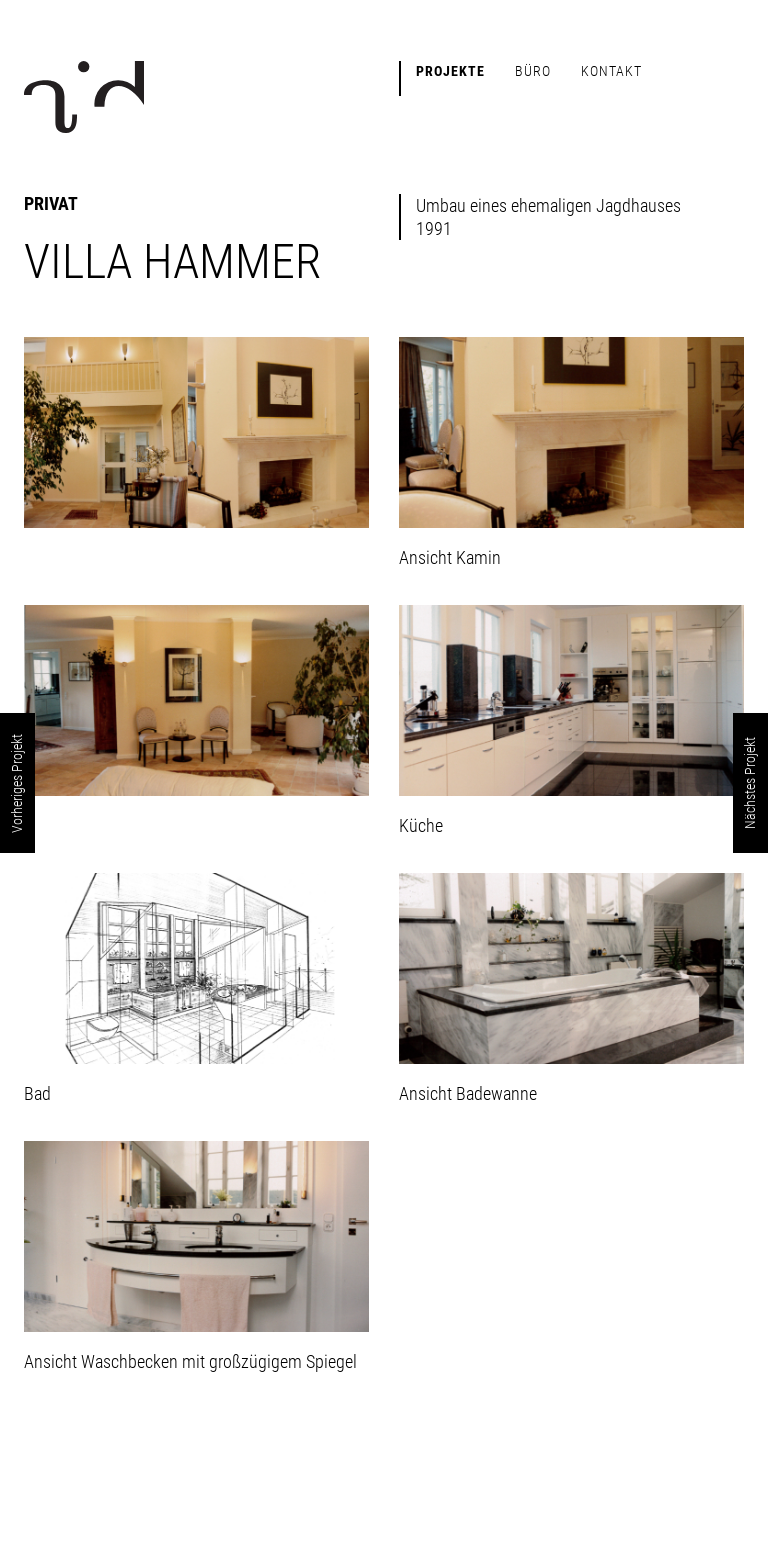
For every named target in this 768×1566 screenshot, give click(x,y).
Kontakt (611, 71)
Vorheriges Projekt (17, 783)
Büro (533, 71)
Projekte (450, 71)
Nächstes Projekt (750, 783)
